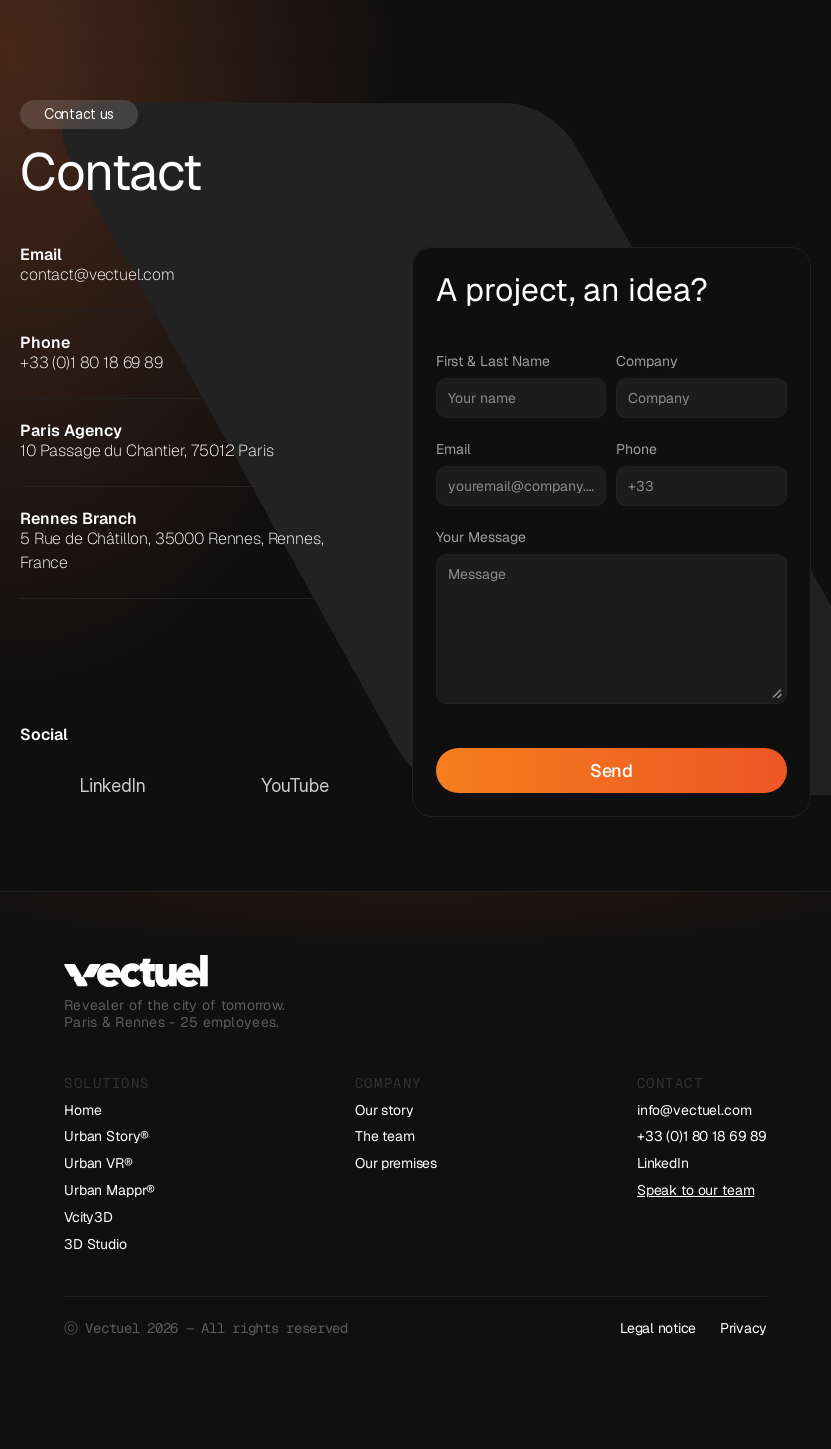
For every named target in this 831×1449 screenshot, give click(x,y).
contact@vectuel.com (97, 274)
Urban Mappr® (109, 1190)
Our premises (396, 1163)
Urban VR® (98, 1163)
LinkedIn (663, 1163)
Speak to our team (696, 1190)
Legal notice (658, 1328)
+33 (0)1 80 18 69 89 (91, 362)
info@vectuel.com (694, 1110)
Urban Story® (106, 1136)
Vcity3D (88, 1217)
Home (82, 1110)
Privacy (743, 1328)
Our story (384, 1110)
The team (385, 1136)
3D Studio (95, 1244)
